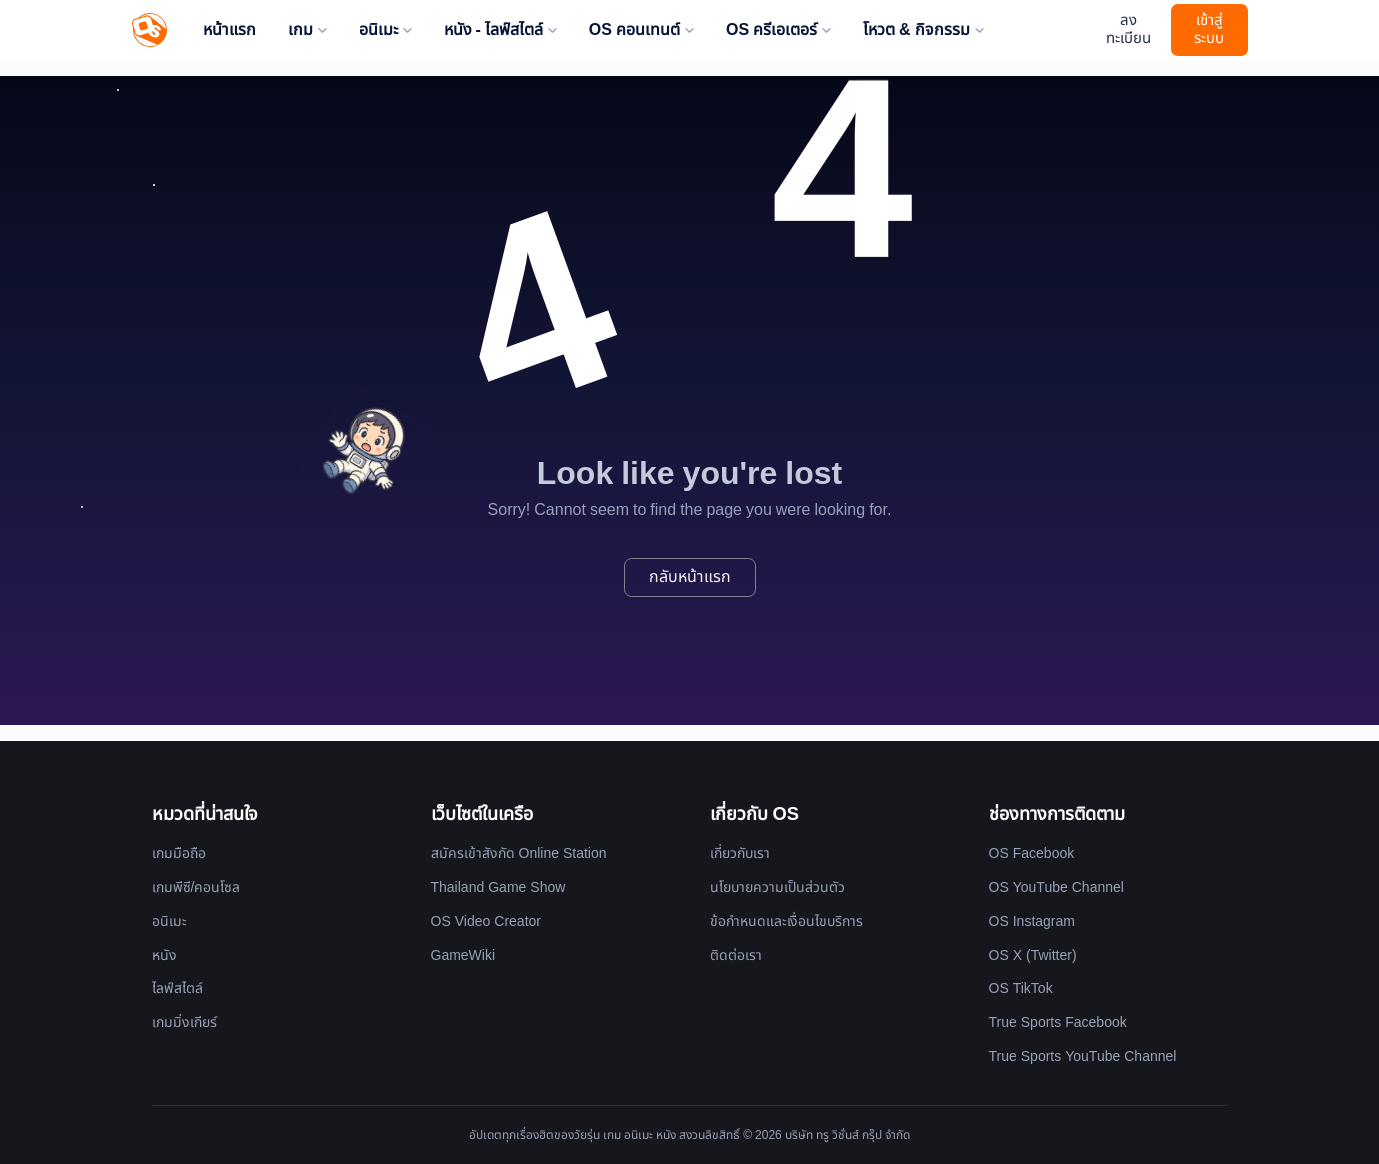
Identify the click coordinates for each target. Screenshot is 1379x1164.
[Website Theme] (1080, 30)
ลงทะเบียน (1128, 29)
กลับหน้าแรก (690, 577)
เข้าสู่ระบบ (1209, 29)
